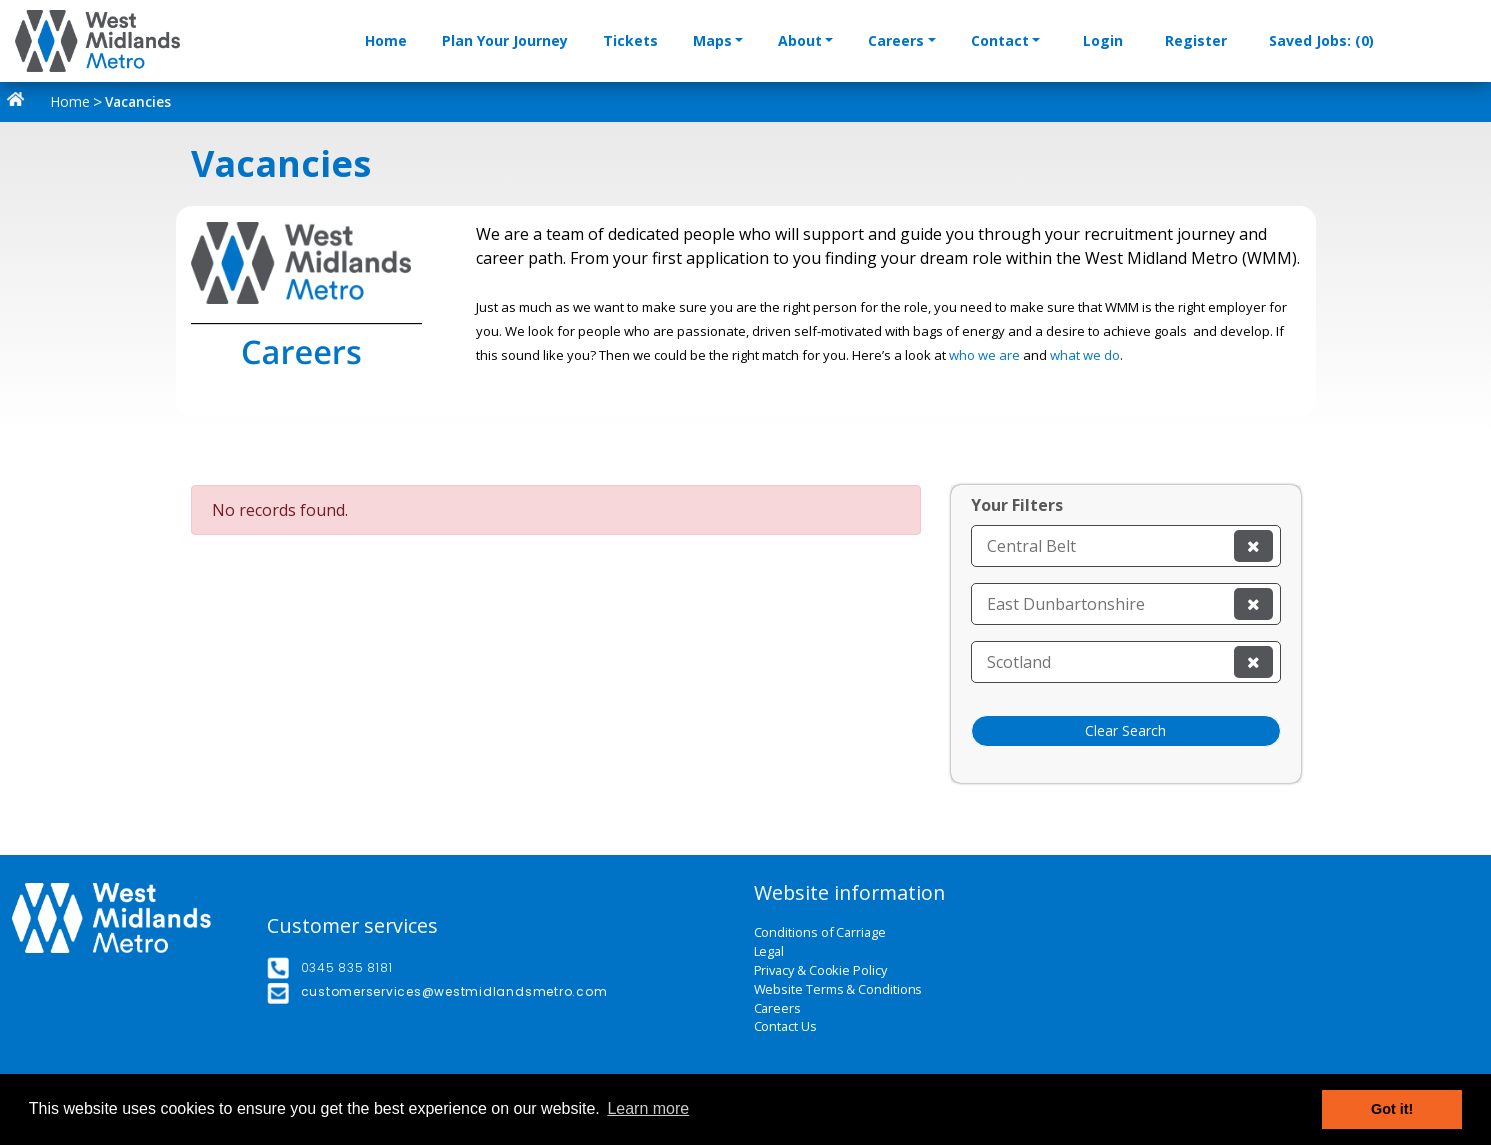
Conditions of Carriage (820, 932)
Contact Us (785, 1026)
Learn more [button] (648, 1108)
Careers (896, 40)
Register (1196, 40)
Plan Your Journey (505, 40)
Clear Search (1125, 730)
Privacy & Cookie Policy (820, 970)
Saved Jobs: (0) (1321, 40)
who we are (984, 355)
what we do (1085, 355)
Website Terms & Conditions (838, 989)
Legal (769, 951)
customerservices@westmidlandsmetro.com (454, 991)
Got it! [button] (1392, 1109)
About (800, 40)
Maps (712, 40)
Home (386, 40)
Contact (1000, 40)
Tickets (630, 40)
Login (1103, 40)
